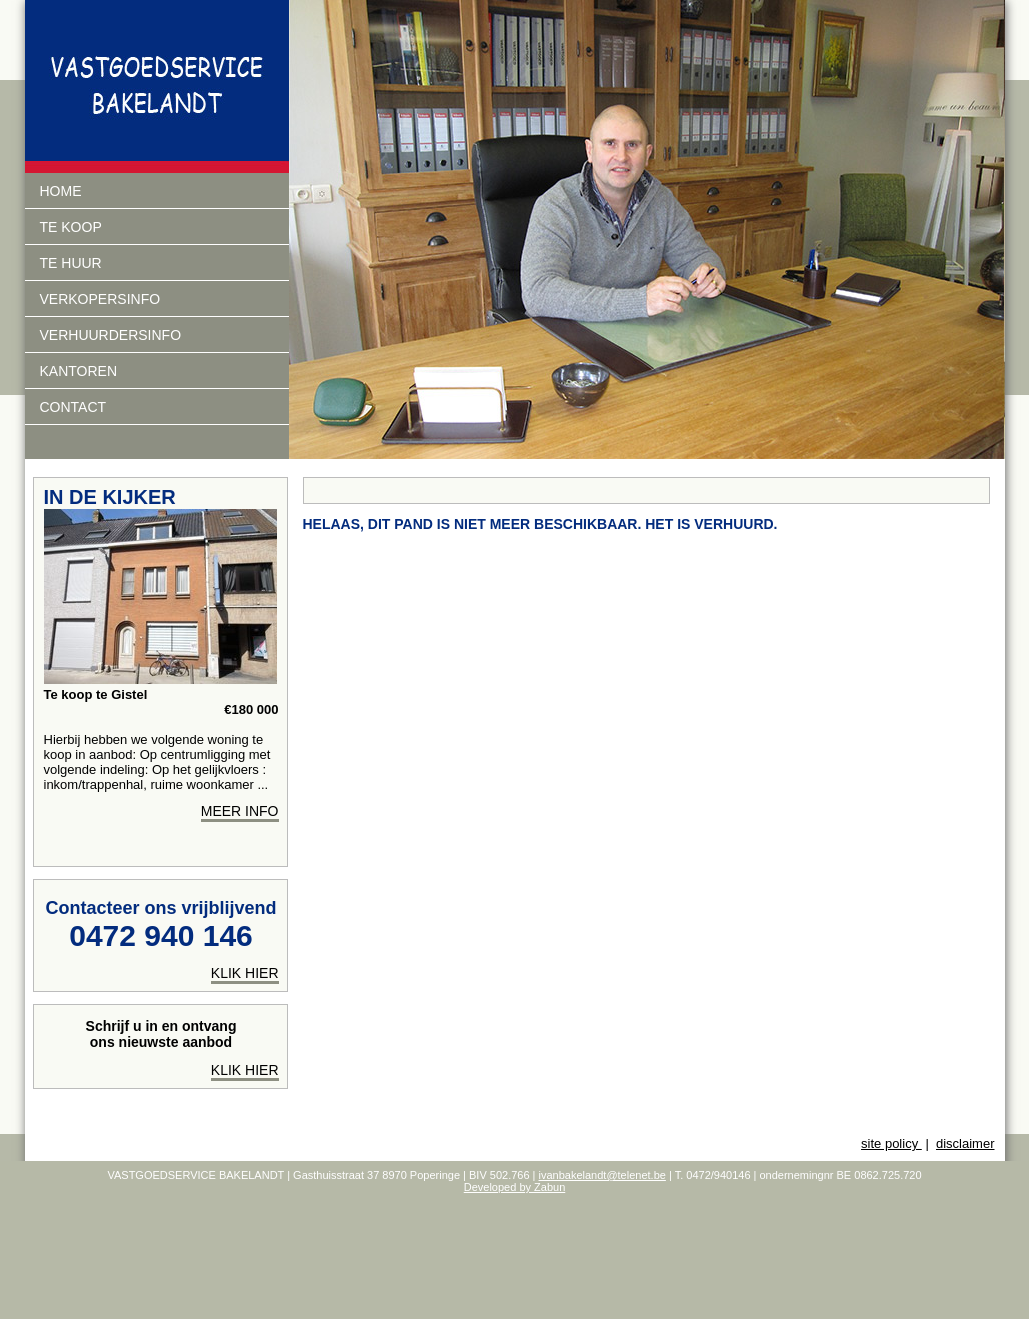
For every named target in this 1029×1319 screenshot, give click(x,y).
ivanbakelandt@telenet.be (602, 1175)
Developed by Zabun (515, 1187)
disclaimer (965, 1143)
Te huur (71, 263)
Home (61, 191)
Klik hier (245, 1070)
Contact (73, 407)
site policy (891, 1143)
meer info (240, 811)
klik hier (245, 973)
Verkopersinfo (100, 299)
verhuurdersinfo (111, 335)
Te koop (71, 227)
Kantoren (79, 371)
